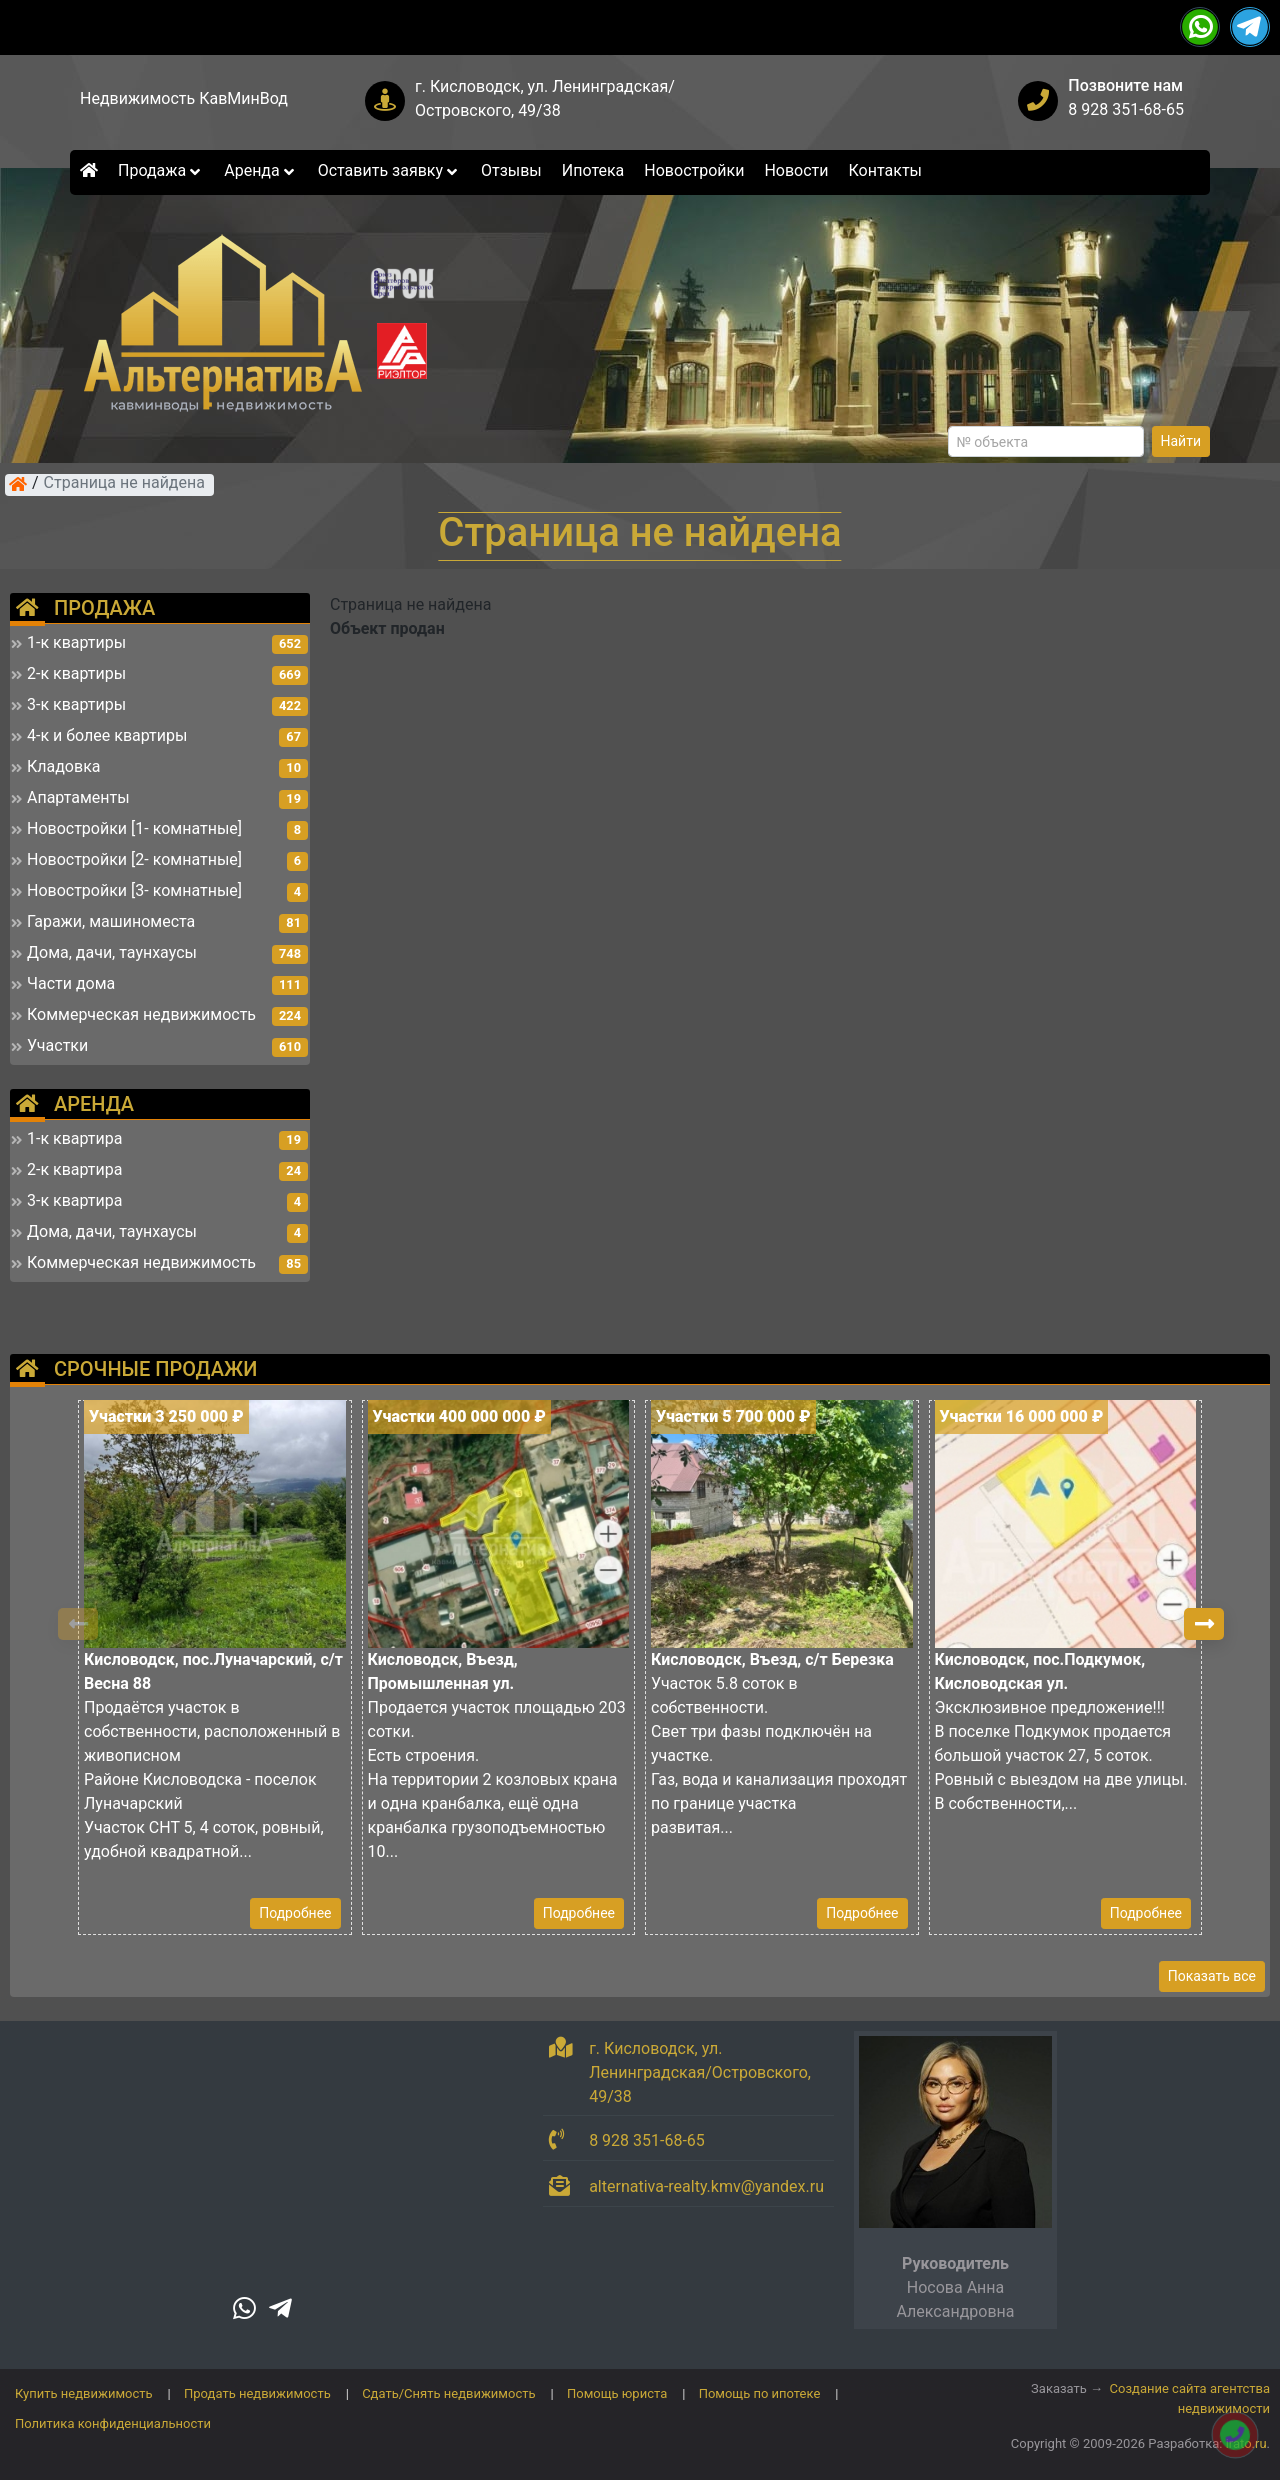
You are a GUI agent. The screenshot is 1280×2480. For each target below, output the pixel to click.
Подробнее (295, 1913)
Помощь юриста (617, 2393)
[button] (1204, 1624)
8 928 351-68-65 (1126, 109)
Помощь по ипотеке (760, 2393)
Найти (1181, 441)
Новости (796, 170)
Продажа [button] (161, 170)
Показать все (1212, 1976)
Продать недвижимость (257, 2393)
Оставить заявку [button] (389, 170)
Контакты (885, 170)
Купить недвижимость (84, 2393)
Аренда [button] (260, 170)
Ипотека (593, 170)
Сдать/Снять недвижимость (448, 2393)
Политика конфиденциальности (113, 2423)
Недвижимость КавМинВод (184, 98)
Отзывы (511, 170)
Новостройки (694, 170)
